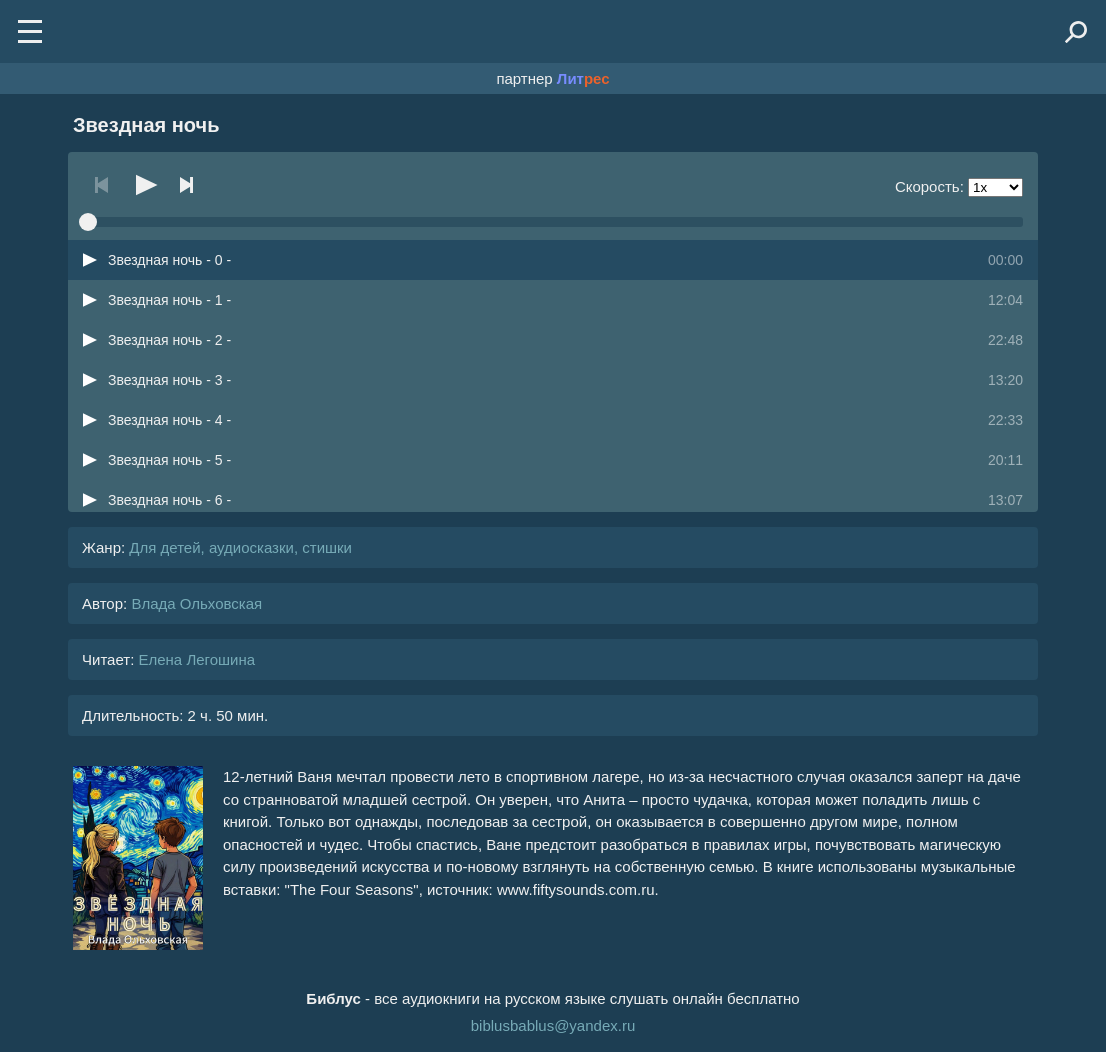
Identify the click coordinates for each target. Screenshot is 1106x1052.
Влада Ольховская (196, 603)
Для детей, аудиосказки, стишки (240, 547)
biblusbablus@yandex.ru (553, 1025)
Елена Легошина (196, 659)
